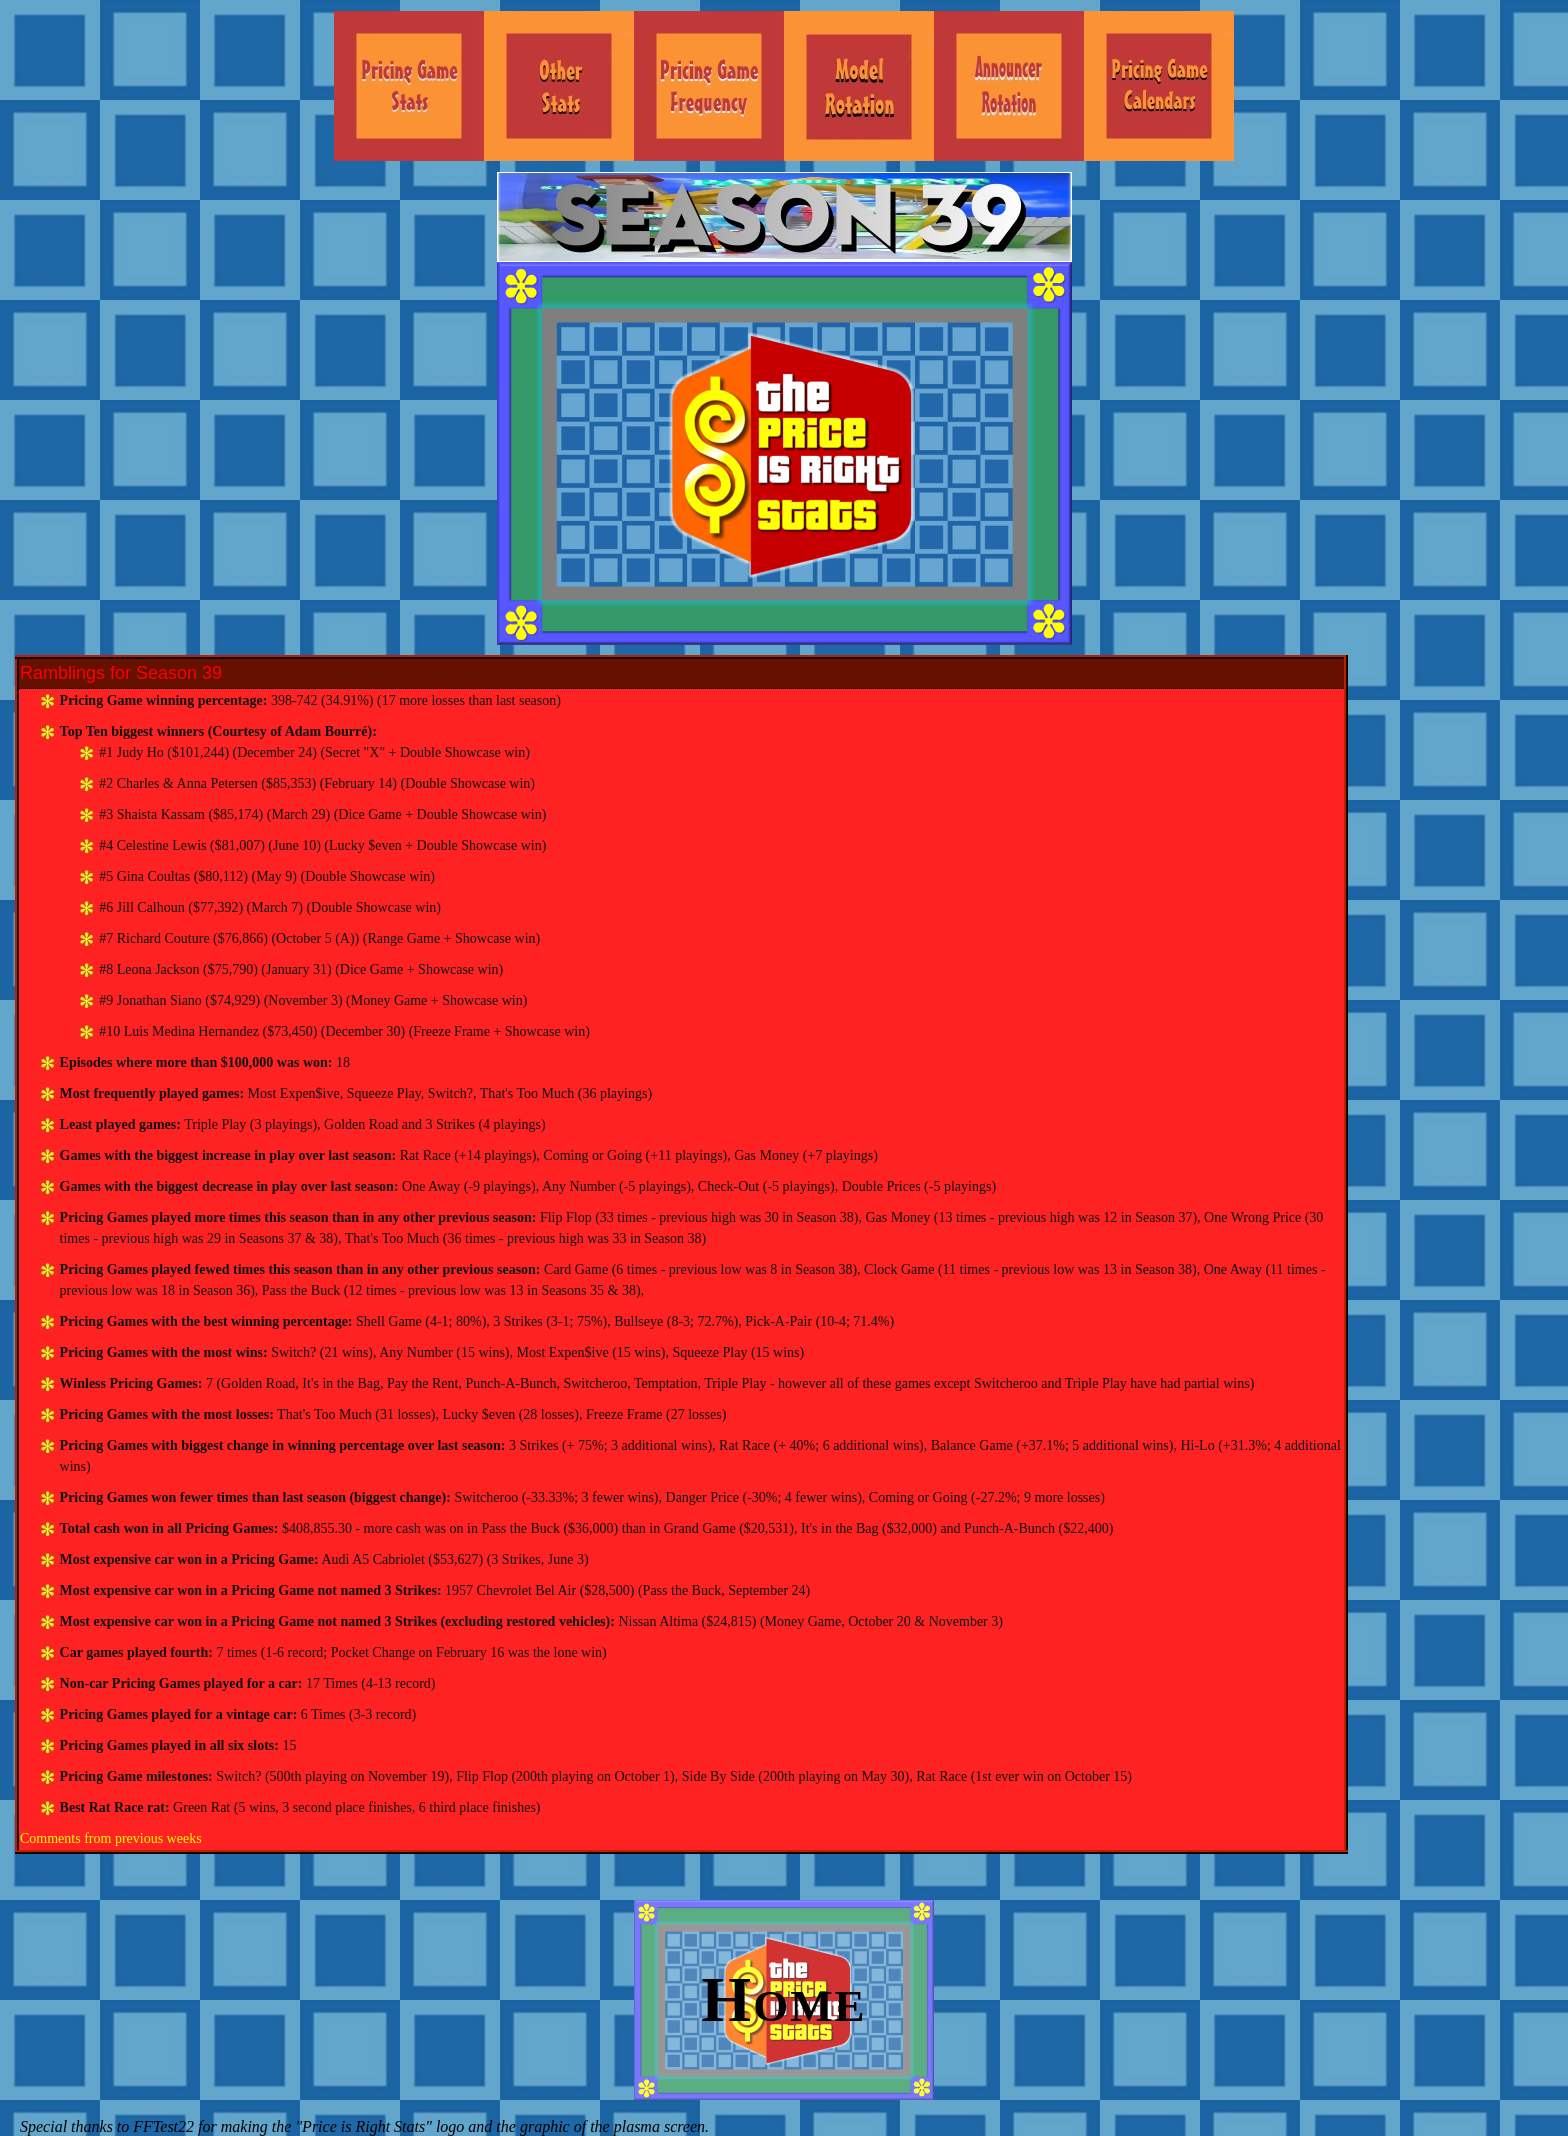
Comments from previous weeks (111, 1838)
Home (783, 1999)
